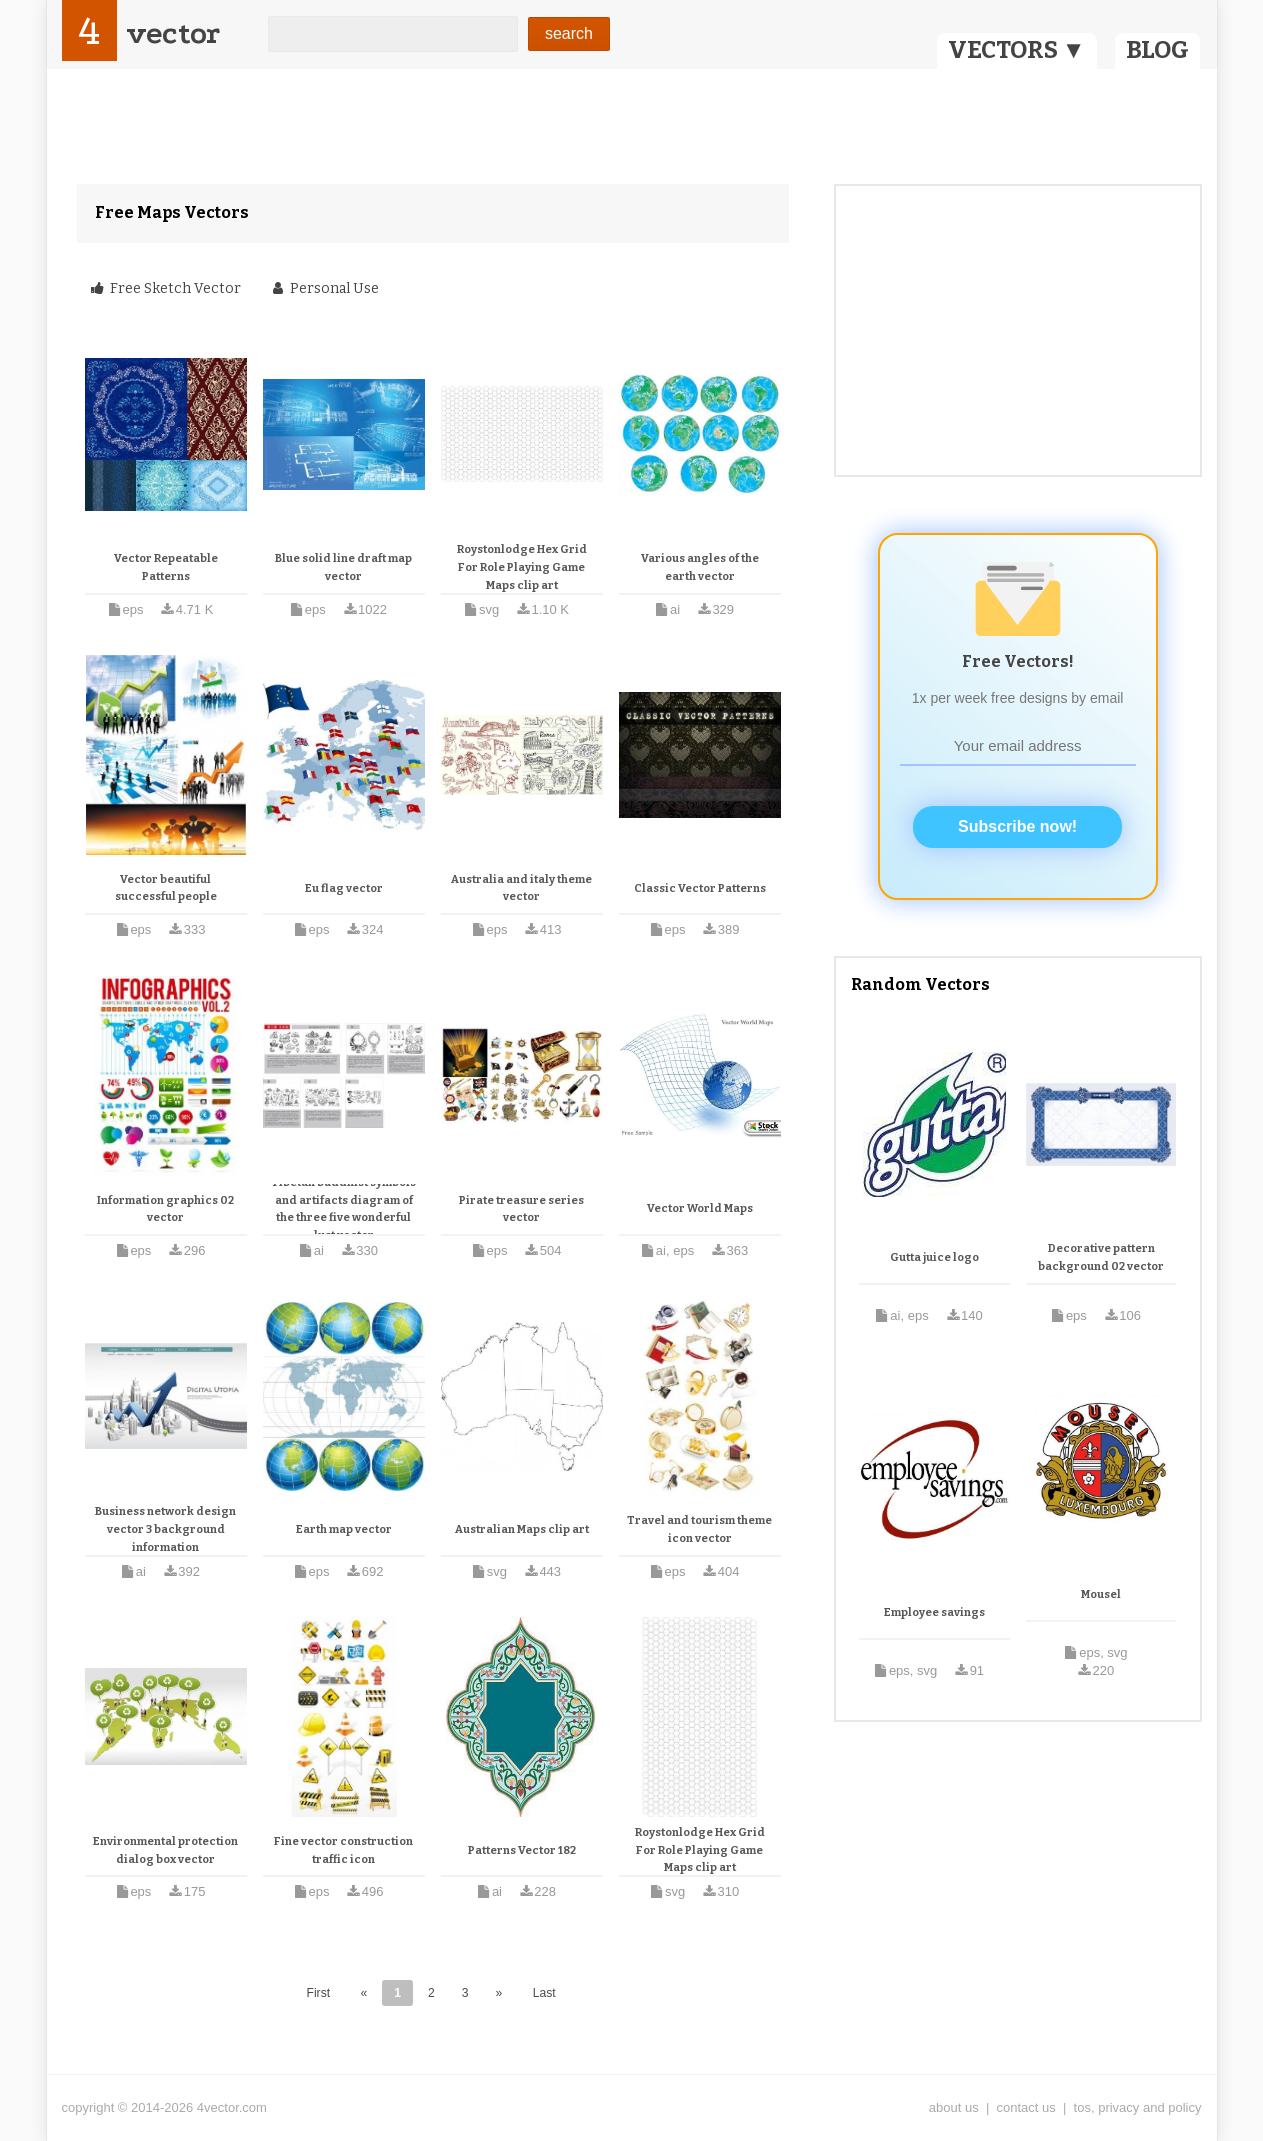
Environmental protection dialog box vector (165, 1850)
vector (173, 33)
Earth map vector (344, 1529)
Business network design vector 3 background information (165, 1529)
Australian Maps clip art (522, 1529)
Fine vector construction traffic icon (343, 1850)
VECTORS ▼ (1017, 50)
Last (544, 1993)
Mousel (1101, 1594)
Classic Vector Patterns (700, 888)
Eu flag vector (344, 888)
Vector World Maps (700, 1208)
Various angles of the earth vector (700, 567)
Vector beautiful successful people (166, 888)
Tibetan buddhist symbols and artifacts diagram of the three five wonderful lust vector (343, 1209)
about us (954, 2107)
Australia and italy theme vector (521, 888)
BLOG (1157, 50)
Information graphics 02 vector (165, 1209)
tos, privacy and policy (1138, 2107)
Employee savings (934, 1612)
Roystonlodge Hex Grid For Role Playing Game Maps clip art (522, 567)
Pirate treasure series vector (521, 1209)
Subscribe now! (1017, 826)
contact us (1026, 2107)
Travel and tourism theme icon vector (699, 1529)
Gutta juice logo (934, 1257)
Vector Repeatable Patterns (166, 567)
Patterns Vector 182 (522, 1850)
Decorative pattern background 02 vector (1101, 1257)
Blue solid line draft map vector (343, 567)
